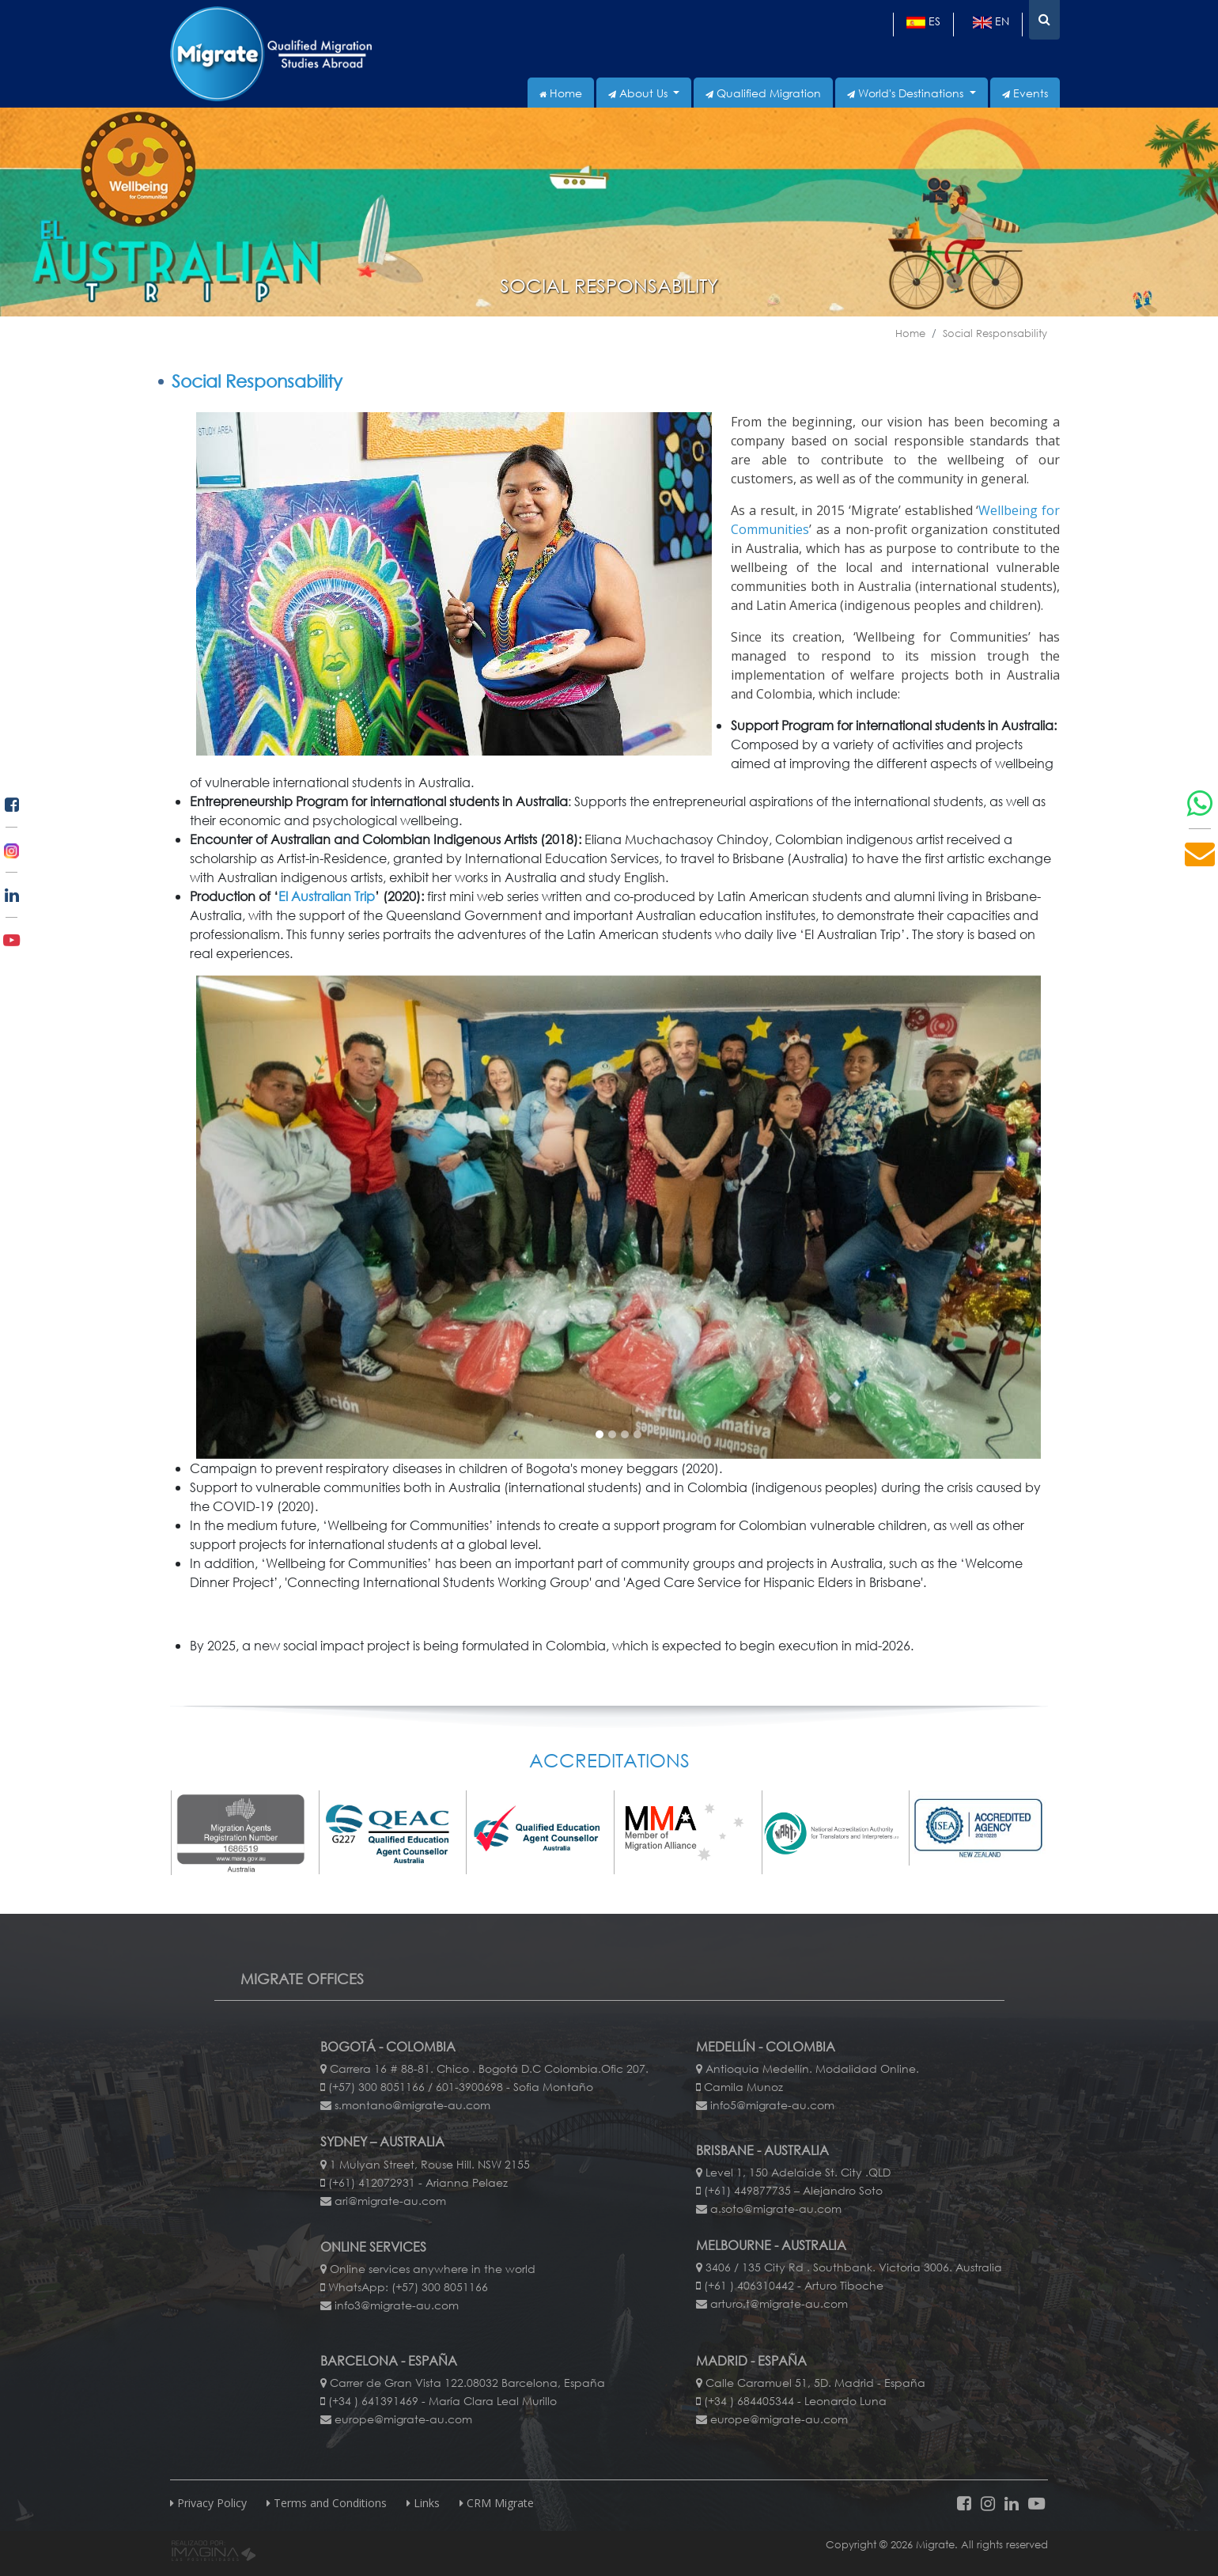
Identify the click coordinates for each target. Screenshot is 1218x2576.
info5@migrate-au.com (772, 2104)
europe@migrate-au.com (403, 2418)
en (991, 20)
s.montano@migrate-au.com (412, 2104)
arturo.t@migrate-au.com (779, 2303)
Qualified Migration (763, 92)
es (923, 20)
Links (423, 2502)
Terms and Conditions (327, 2502)
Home (560, 92)
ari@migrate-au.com (390, 2200)
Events (1025, 92)
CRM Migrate (497, 2502)
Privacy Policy (208, 2502)
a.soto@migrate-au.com (776, 2208)
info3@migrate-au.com (397, 2305)
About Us (639, 92)
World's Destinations (906, 92)
